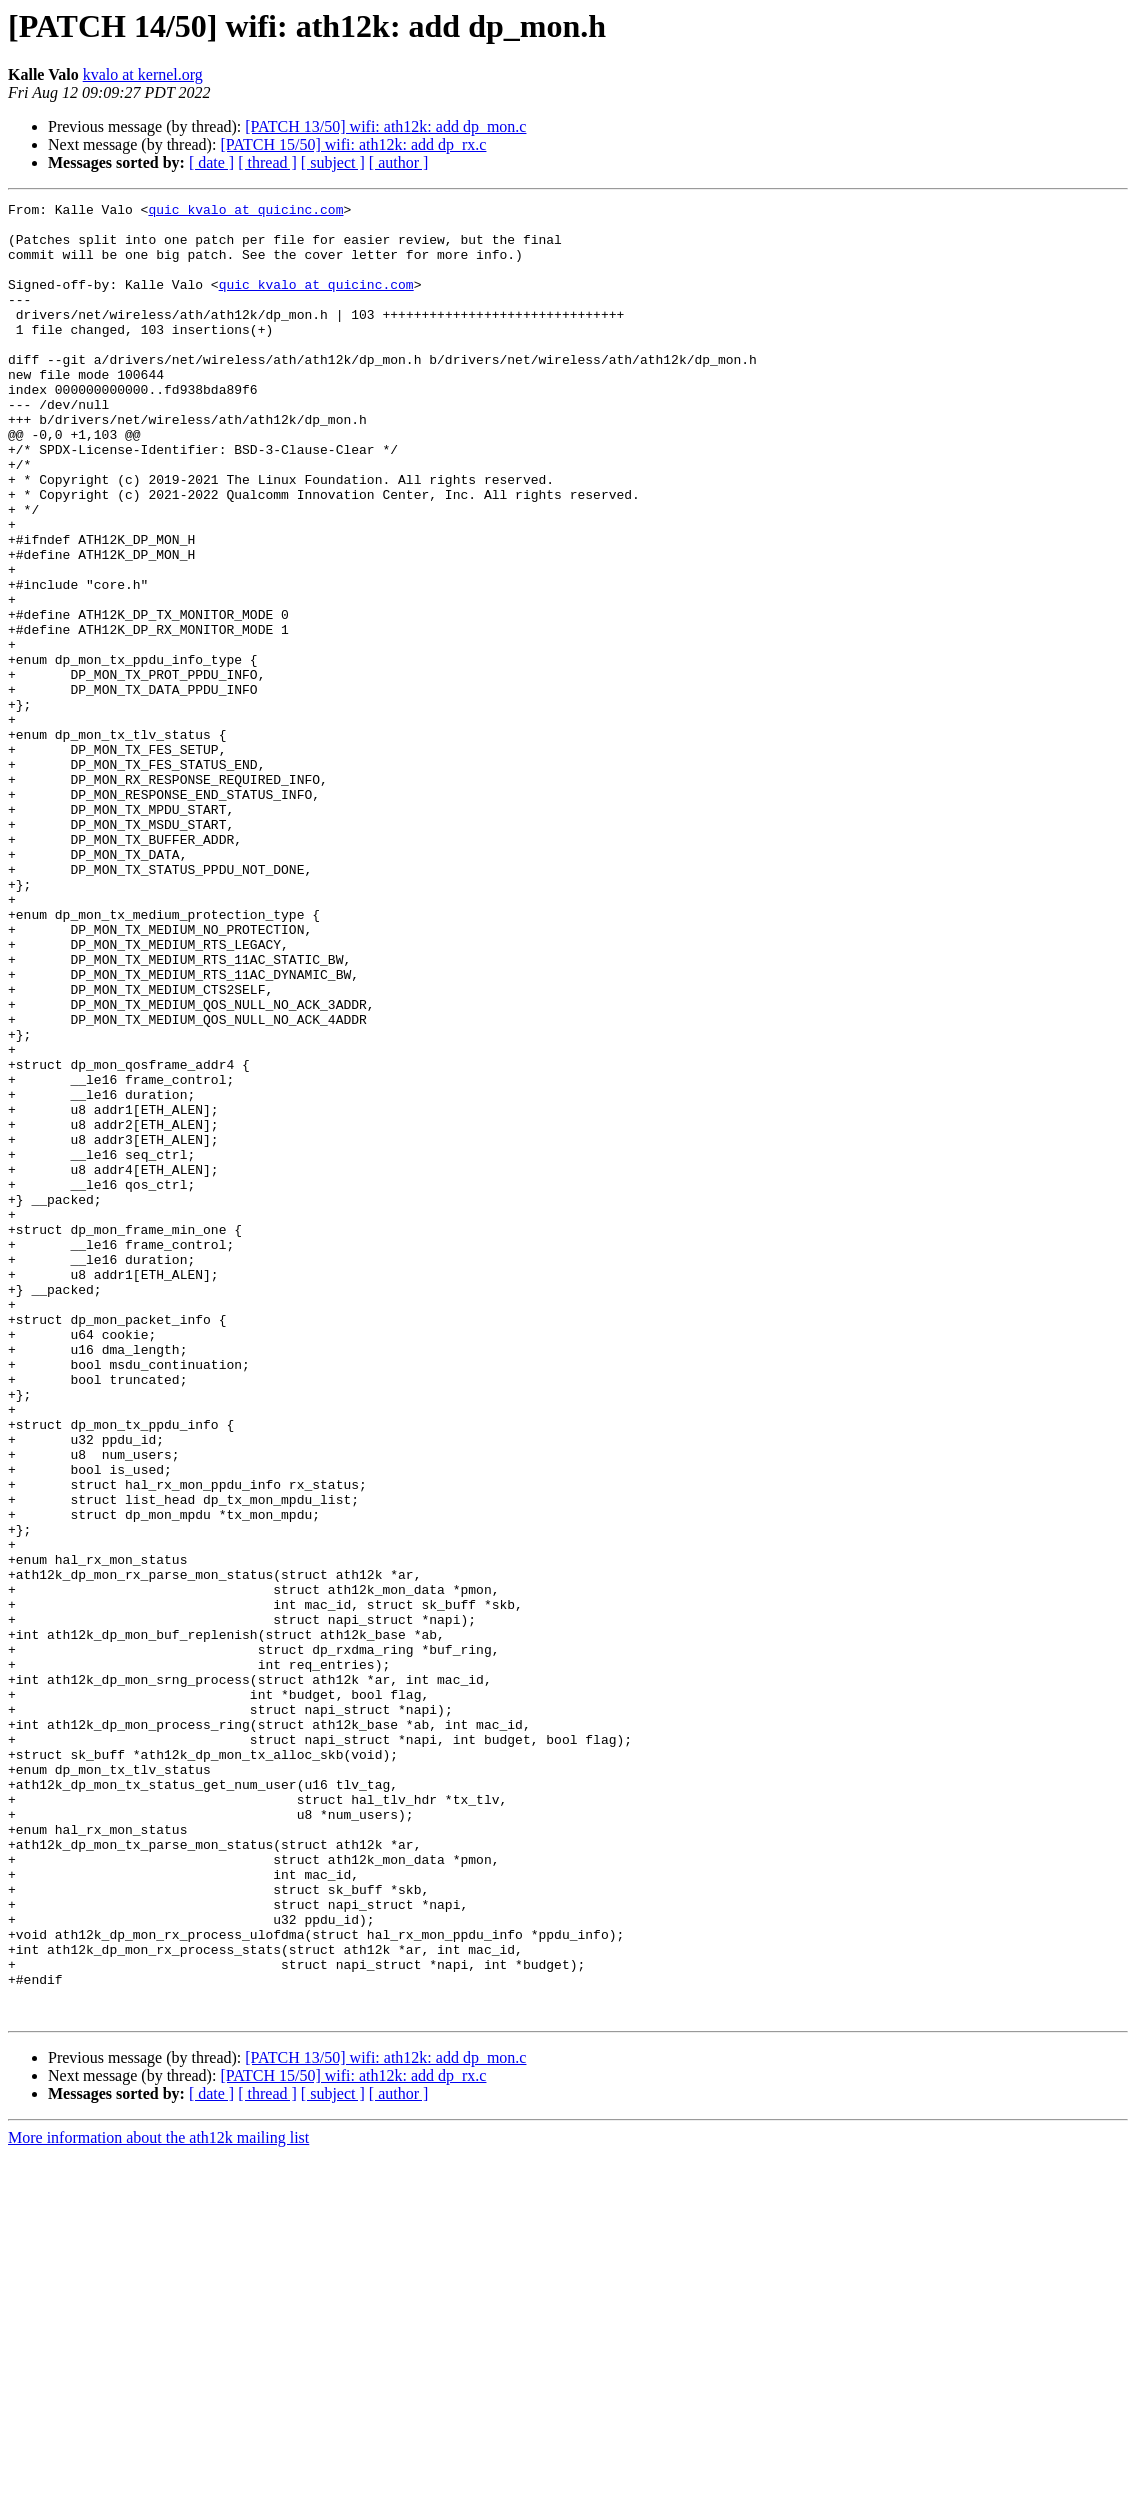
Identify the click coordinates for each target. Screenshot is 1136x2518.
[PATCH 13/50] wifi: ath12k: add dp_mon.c (385, 126)
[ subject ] (333, 162)
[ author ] (399, 162)
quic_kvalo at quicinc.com (245, 212)
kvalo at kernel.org (143, 74)
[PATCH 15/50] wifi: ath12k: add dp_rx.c (353, 144)
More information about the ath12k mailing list (158, 2500)
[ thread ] (267, 162)
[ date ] (211, 162)
